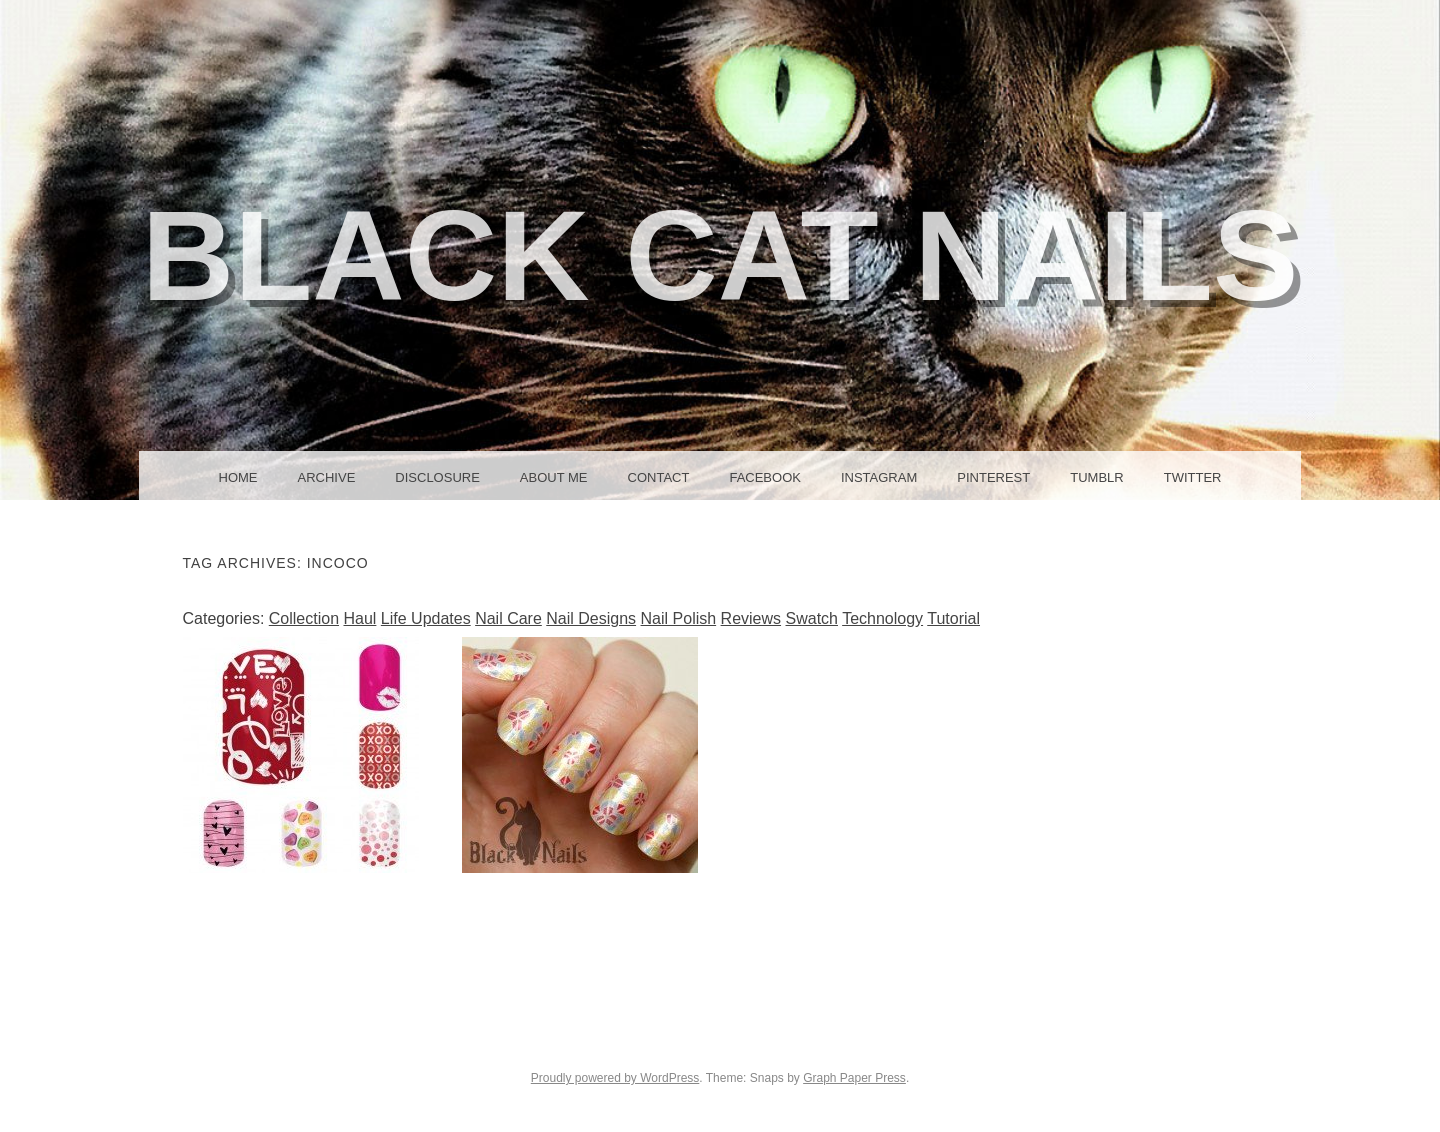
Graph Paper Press (854, 1078)
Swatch (812, 618)
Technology (882, 618)
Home (238, 477)
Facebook (765, 477)
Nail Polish (679, 618)
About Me (554, 477)
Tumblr (1096, 477)
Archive (327, 477)
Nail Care (508, 618)
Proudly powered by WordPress (615, 1078)
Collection (304, 618)
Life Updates (426, 618)
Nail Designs (591, 618)
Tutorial (953, 618)
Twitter (1193, 477)
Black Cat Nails (720, 255)
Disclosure (437, 477)
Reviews (751, 618)
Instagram (879, 477)
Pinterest (993, 477)
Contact (659, 477)
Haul (359, 618)
